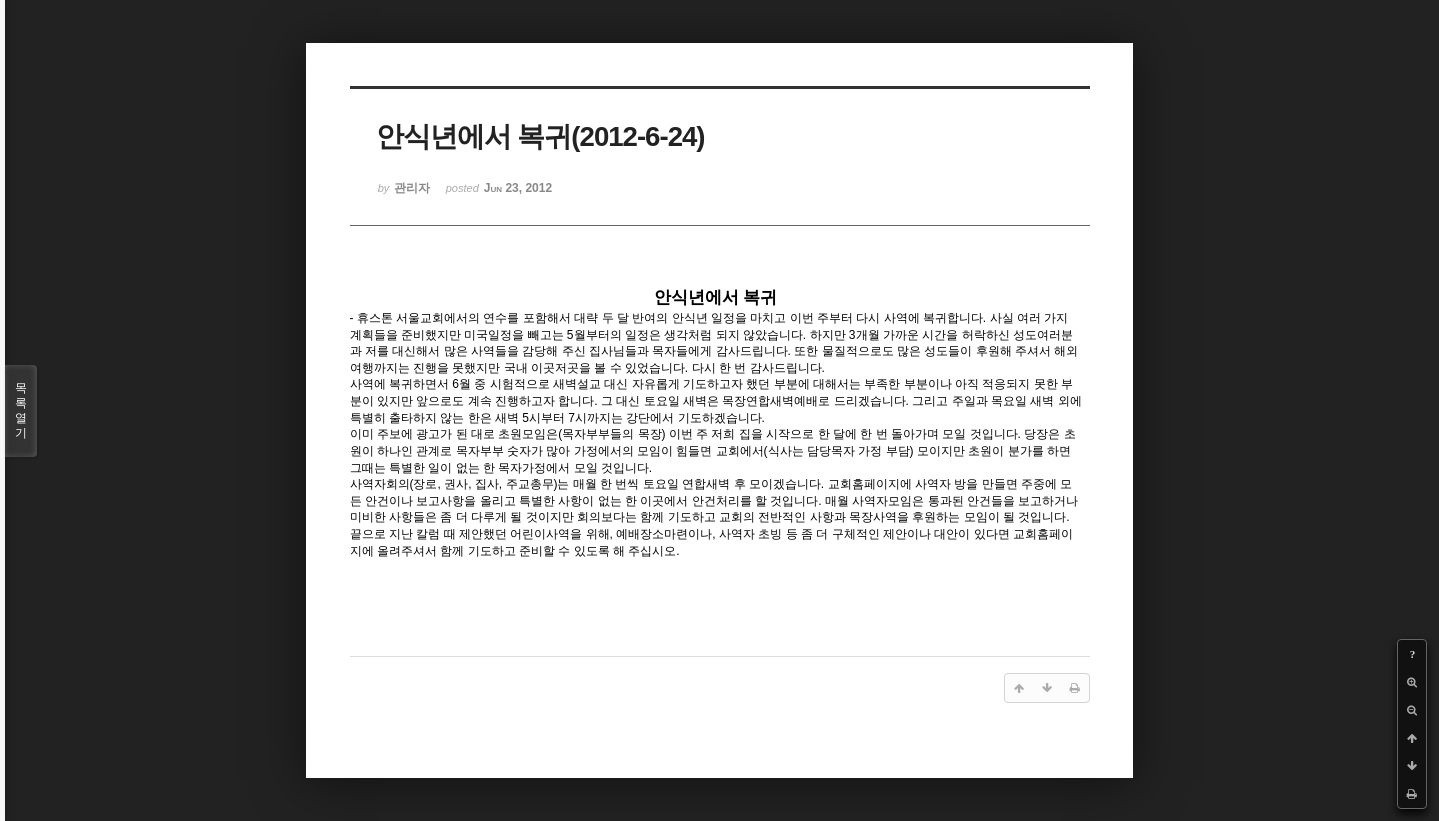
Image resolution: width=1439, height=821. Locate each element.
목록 (21, 411)
